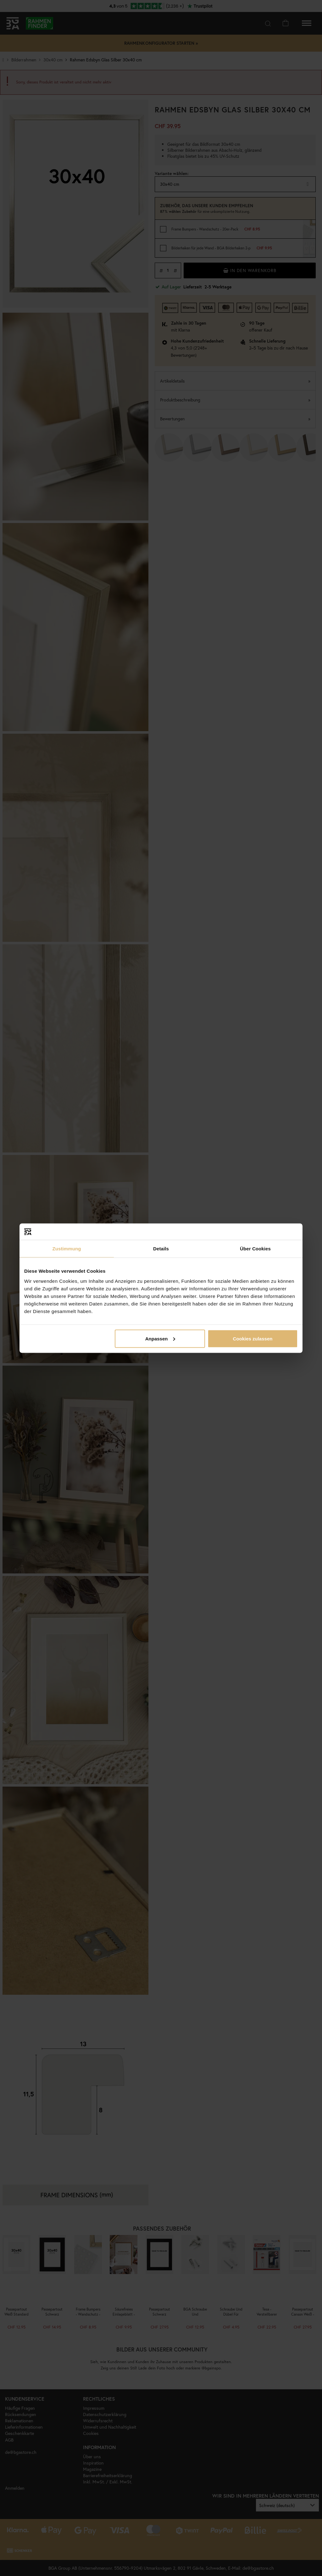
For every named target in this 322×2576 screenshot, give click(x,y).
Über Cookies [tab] (255, 1248)
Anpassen (160, 1338)
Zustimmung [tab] (67, 1248)
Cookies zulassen (253, 1338)
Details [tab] (161, 1248)
